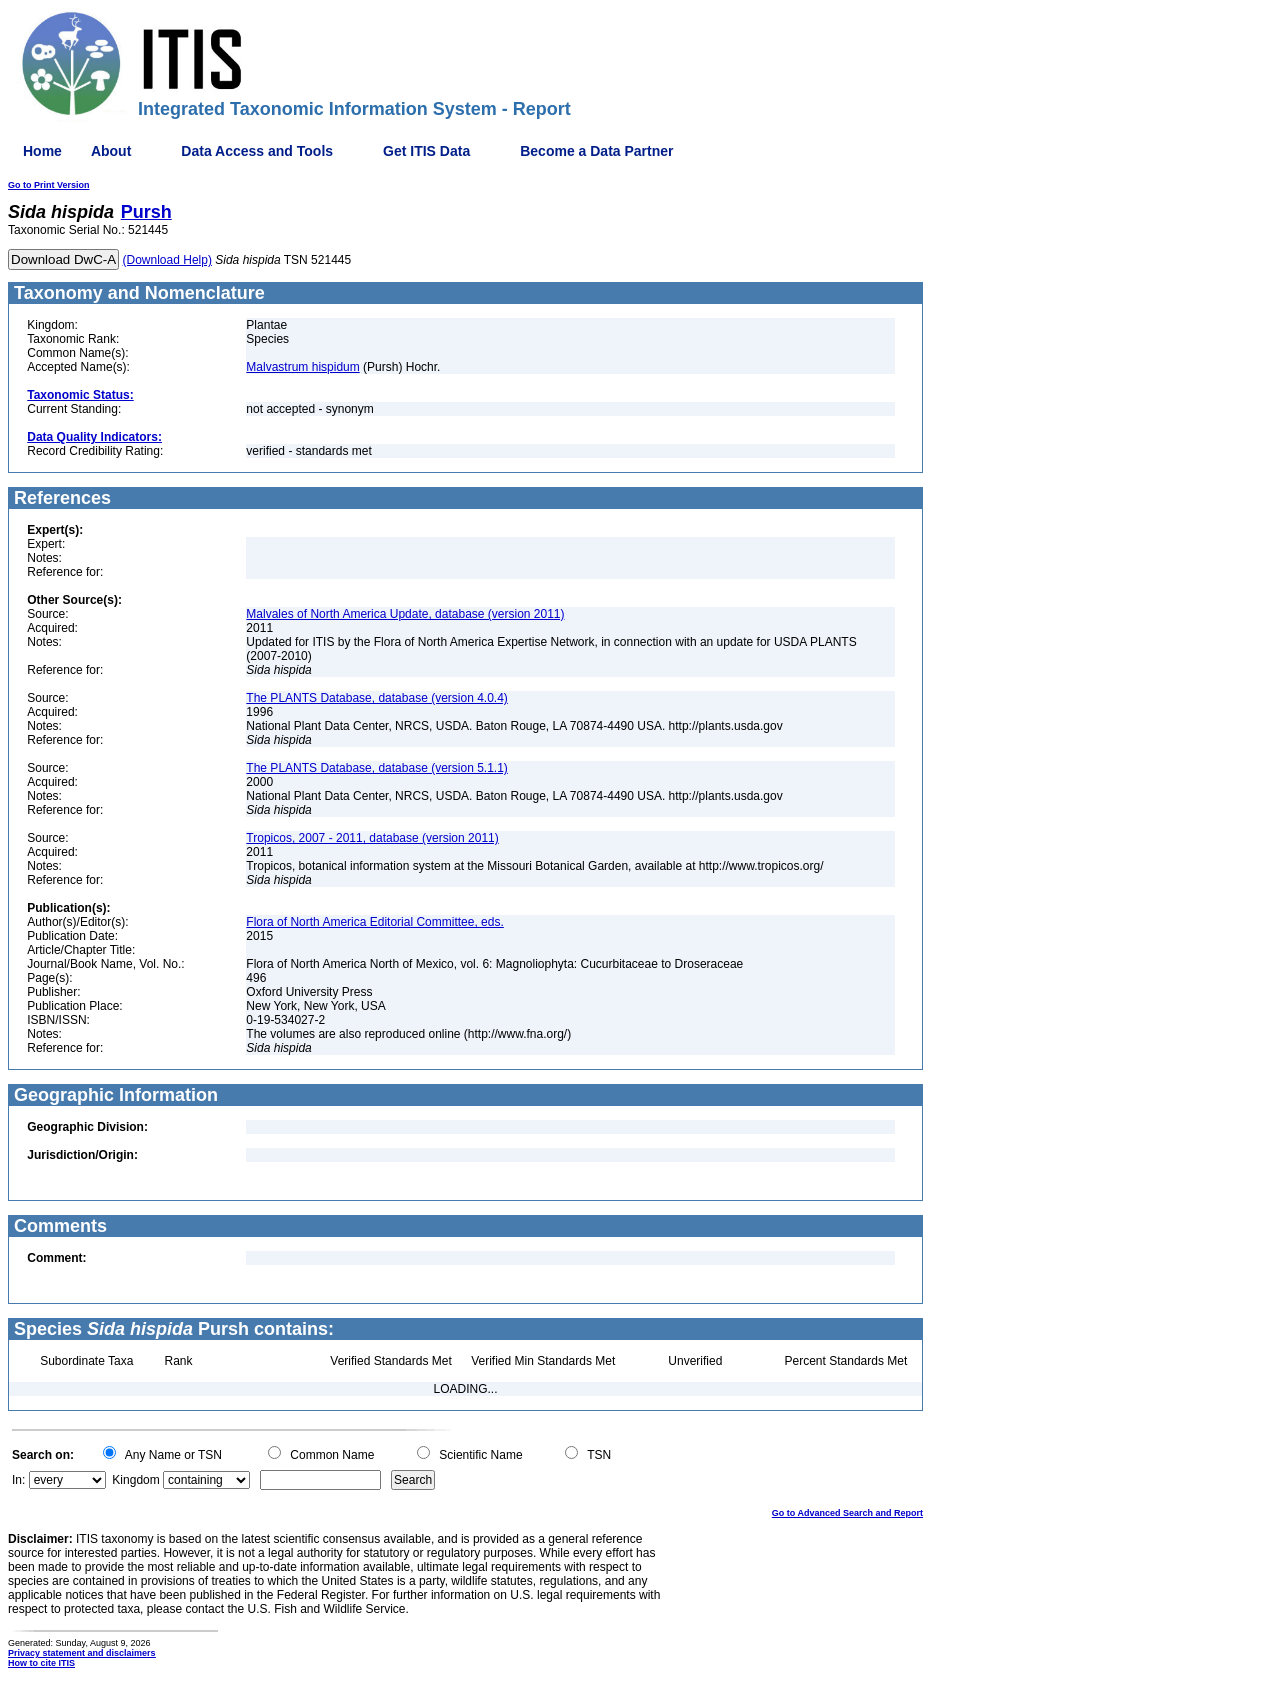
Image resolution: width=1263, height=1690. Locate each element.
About (111, 151)
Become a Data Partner (596, 151)
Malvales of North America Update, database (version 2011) (405, 614)
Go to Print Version (49, 185)
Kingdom (135, 1480)
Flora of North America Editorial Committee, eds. (374, 922)
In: (18, 1480)
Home (42, 151)
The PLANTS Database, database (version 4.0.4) (376, 698)
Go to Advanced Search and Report (847, 1513)
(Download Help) (167, 260)
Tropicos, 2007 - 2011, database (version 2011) (372, 838)
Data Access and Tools (257, 151)
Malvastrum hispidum (302, 367)
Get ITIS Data (426, 151)
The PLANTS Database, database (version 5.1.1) (376, 768)
